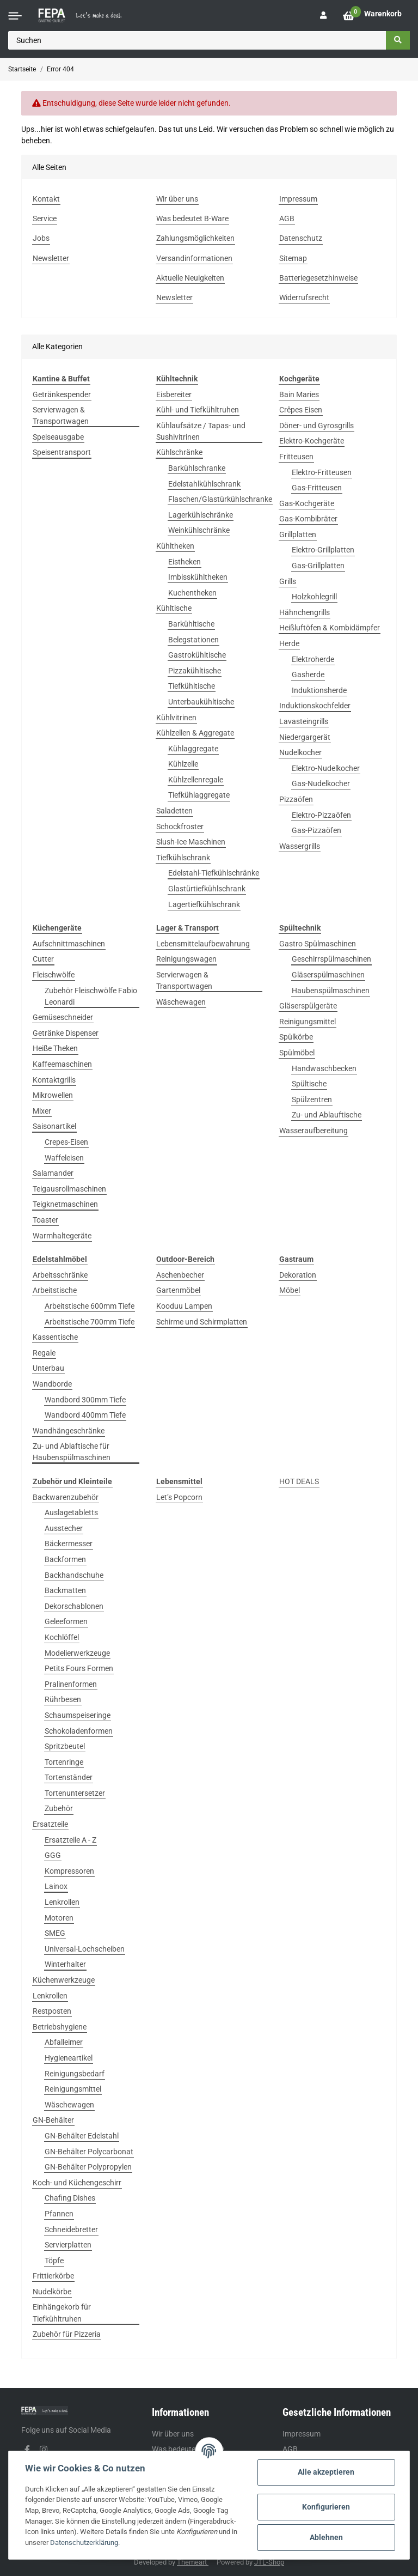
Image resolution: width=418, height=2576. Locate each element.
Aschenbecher (180, 1275)
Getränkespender (62, 394)
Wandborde (52, 1384)
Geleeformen (66, 1621)
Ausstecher (64, 1528)
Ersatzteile (50, 1824)
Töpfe (54, 2260)
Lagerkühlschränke (200, 515)
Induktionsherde (319, 690)
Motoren (59, 1917)
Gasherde (308, 674)
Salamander (53, 1173)
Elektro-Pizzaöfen (321, 815)
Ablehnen (326, 2537)
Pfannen (59, 2213)
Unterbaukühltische (201, 701)
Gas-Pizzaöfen (316, 830)
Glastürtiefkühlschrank (206, 888)
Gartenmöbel (178, 1290)
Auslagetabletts (71, 1512)
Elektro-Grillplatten (323, 549)
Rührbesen (63, 1699)
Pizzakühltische (194, 670)
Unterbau (48, 1368)
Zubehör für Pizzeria (67, 2334)
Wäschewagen (181, 1002)
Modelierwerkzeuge (77, 1653)
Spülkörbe (296, 1036)
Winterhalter (65, 1964)
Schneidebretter (71, 2229)
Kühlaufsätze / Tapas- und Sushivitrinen (200, 431)
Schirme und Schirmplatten (201, 1321)
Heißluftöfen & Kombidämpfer (329, 627)
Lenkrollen (62, 1902)
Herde (289, 643)
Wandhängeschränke (68, 1430)
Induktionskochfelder (315, 705)
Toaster (45, 1220)
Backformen (65, 1559)
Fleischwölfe (54, 974)
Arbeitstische (55, 1290)
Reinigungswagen (186, 959)
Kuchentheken (192, 592)
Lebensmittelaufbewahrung (203, 943)
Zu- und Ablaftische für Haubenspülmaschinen (71, 1452)
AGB (290, 2449)
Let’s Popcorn (179, 1497)
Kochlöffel (62, 1637)
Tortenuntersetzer (75, 1793)
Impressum (301, 2433)
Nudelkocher (300, 752)
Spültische (309, 1083)
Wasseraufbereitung (313, 1130)
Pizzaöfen (296, 799)
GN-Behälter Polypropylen (88, 2166)
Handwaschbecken (324, 1068)
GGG (53, 1855)
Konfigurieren (326, 2506)
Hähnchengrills (304, 612)
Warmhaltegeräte (62, 1235)
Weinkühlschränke (199, 530)
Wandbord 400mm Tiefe (85, 1415)
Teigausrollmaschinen (69, 1188)
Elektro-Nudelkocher (326, 768)
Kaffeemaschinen (62, 1064)
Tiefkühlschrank (183, 857)
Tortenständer (69, 1777)
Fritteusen (296, 456)
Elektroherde (313, 659)
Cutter (43, 959)
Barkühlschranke (196, 468)
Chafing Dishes (70, 2198)
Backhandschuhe (74, 1575)
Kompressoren (69, 1871)
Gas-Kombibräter (308, 518)
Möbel (289, 1290)
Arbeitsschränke (60, 1275)
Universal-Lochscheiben (85, 1949)
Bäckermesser (69, 1543)
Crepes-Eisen (66, 1142)
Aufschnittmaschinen (69, 943)
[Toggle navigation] (15, 15)
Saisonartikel (54, 1126)
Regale (44, 1352)
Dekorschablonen (74, 1606)
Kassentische (55, 1337)
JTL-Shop (269, 2562)
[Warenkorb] (372, 15)
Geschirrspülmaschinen (331, 959)
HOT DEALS (299, 1481)
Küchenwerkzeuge (64, 1980)
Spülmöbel (297, 1052)
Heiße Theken (55, 1048)
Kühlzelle (183, 764)
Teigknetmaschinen (65, 1204)
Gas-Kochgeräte (306, 503)
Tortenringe (64, 1762)
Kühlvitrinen (176, 717)
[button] (323, 15)
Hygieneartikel (69, 2057)
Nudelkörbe (52, 2291)
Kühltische (174, 608)
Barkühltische (191, 623)
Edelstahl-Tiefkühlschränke (213, 872)
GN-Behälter (53, 2120)
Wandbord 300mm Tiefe (85, 1399)
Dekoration (297, 1275)
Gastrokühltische (197, 655)
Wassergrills (299, 846)
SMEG (55, 1933)
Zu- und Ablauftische (326, 1114)
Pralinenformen (71, 1684)
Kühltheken (175, 546)
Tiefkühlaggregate (199, 795)
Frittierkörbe (53, 2275)
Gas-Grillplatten (318, 565)
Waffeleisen (64, 1157)
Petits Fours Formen (79, 1668)
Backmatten (65, 1590)
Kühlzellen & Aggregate (195, 732)
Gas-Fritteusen (317, 487)
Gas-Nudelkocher (321, 783)
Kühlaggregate (193, 748)
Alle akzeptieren (326, 2472)
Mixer (42, 1111)
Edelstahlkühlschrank (204, 483)
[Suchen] (197, 40)
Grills (287, 581)
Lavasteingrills (303, 721)
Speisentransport (62, 452)
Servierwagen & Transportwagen (61, 415)
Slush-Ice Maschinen (190, 841)
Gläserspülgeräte (308, 1005)
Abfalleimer (64, 2042)
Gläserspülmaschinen (328, 974)
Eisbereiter (174, 394)
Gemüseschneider (63, 1017)
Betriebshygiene (60, 2026)
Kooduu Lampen (184, 1306)
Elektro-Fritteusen (322, 472)
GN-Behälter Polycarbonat (89, 2151)
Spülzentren (312, 1099)
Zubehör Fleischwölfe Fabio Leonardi (91, 996)
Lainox (56, 1886)
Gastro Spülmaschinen (317, 943)
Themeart (192, 2562)
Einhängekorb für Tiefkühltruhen (62, 2312)
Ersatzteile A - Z (70, 1840)
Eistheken (184, 561)
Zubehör (59, 1808)
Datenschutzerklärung (84, 2542)
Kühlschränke (179, 452)
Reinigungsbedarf (74, 2073)
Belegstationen (193, 639)
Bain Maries (299, 394)
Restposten (52, 2011)
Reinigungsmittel (307, 1021)
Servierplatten (68, 2244)
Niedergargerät (304, 737)
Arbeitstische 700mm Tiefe (89, 1321)
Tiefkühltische (191, 686)
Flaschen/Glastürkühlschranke (220, 499)
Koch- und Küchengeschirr (77, 2182)
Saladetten (174, 810)
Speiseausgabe (58, 437)
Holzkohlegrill (314, 596)
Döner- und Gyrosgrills (316, 425)
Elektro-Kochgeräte (311, 440)
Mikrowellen (53, 1095)
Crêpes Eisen (300, 409)
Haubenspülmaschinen (331, 990)
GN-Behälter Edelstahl (82, 2135)
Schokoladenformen (79, 1731)
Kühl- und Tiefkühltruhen (197, 409)
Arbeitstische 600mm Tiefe (89, 1306)
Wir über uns (173, 2433)
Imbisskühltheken (198, 577)
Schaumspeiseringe (77, 1715)
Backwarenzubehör (66, 1497)
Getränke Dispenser (66, 1033)
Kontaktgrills (54, 1080)
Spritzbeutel (65, 1746)
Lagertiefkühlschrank (204, 904)
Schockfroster (180, 826)
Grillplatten (297, 534)
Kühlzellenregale (195, 779)
